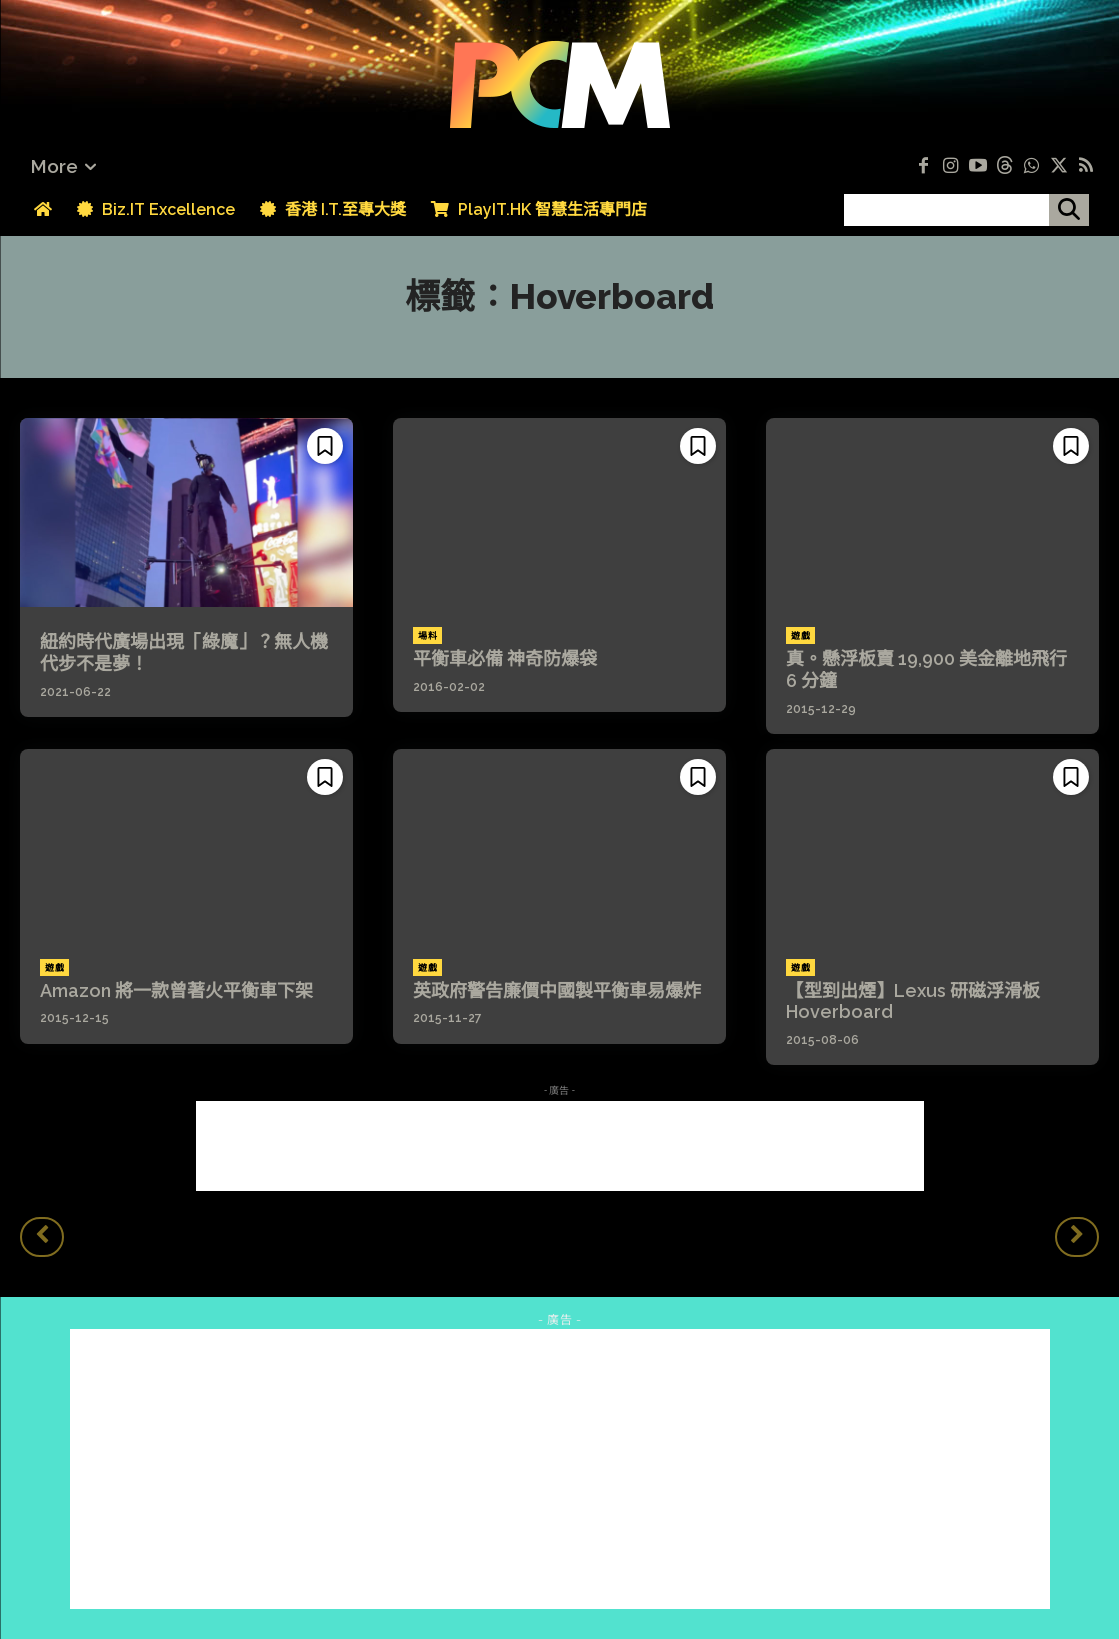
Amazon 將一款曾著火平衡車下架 (176, 990)
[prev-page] (42, 1237)
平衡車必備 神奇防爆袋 (505, 658)
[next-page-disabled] (1077, 1237)
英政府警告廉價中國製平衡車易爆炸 (557, 990)
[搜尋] (1069, 210)
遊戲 (800, 636)
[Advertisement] (560, 1146)
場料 (427, 636)
